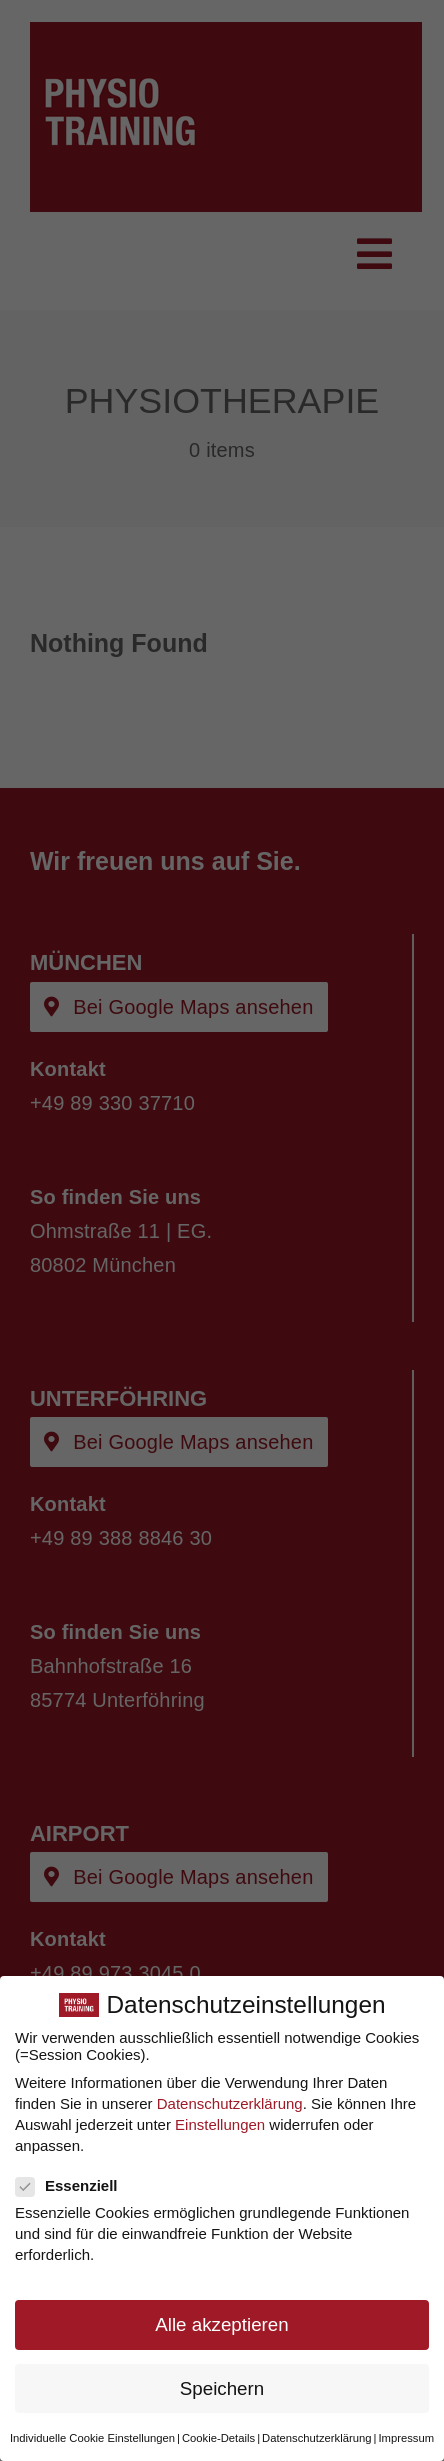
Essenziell (75, 2183)
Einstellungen (220, 2122)
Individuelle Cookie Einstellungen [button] (92, 2436)
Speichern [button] (222, 2386)
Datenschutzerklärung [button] (316, 2436)
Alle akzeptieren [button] (221, 2323)
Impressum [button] (406, 2436)
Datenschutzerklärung (230, 2101)
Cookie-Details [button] (218, 2436)
